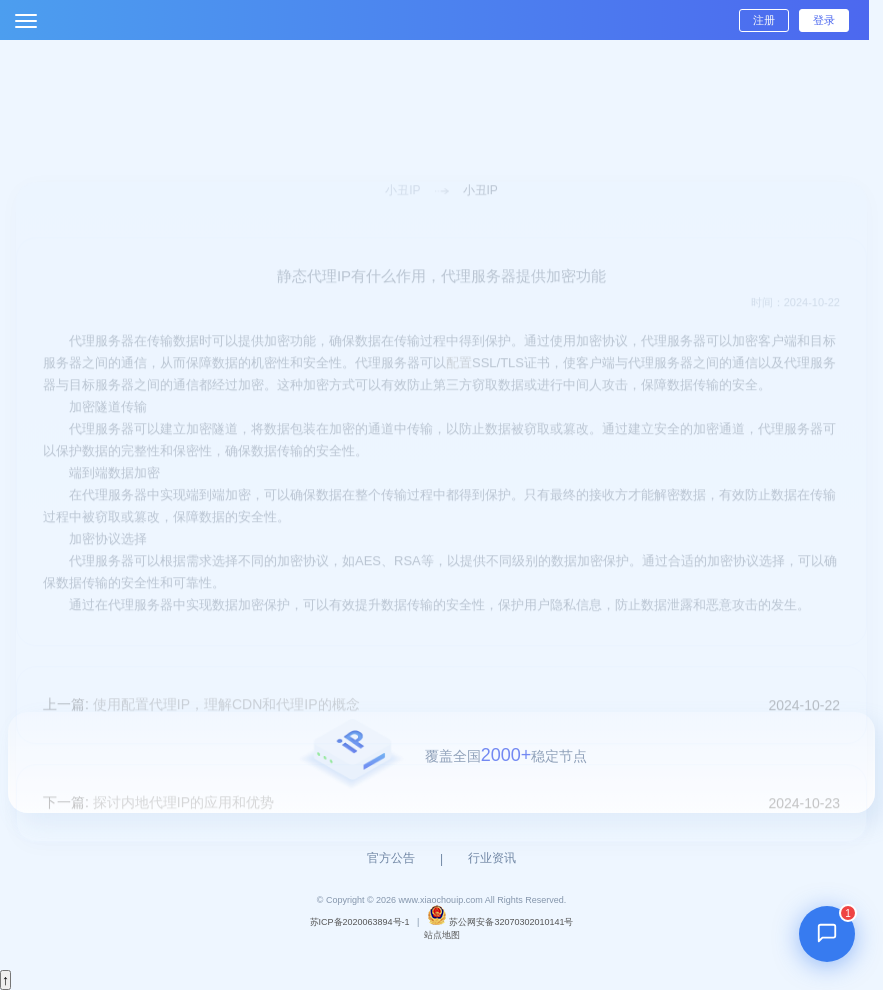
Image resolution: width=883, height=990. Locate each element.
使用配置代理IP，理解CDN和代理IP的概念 (226, 725)
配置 (459, 383)
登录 (824, 20)
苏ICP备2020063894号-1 (360, 922)
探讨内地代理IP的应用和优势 (183, 823)
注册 (764, 20)
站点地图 (442, 935)
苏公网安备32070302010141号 (511, 922)
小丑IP (402, 211)
